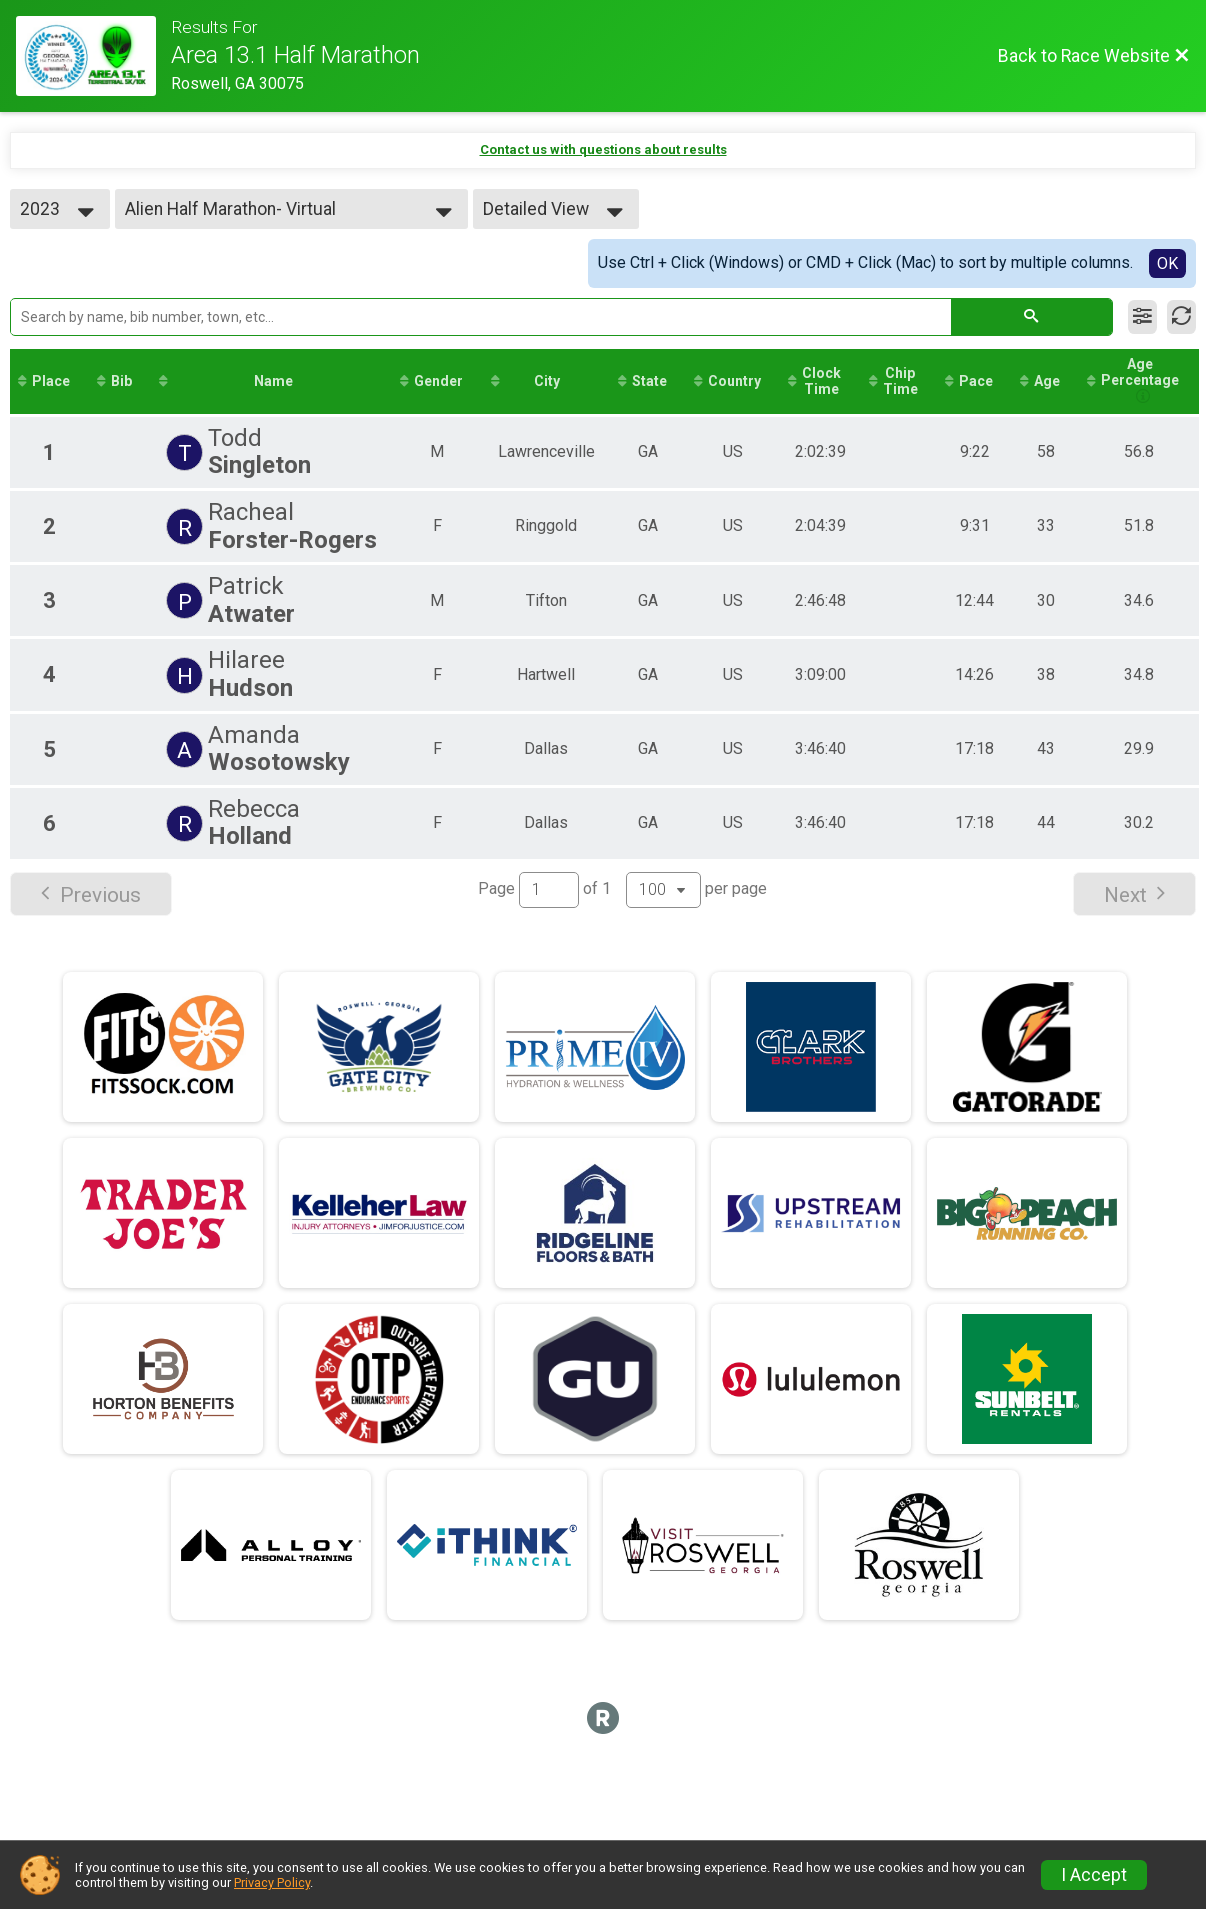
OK (1167, 263)
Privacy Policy (272, 1882)
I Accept (1094, 1875)
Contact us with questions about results (603, 149)
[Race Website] (93, 56)
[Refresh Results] (1181, 317)
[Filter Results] (1142, 317)
